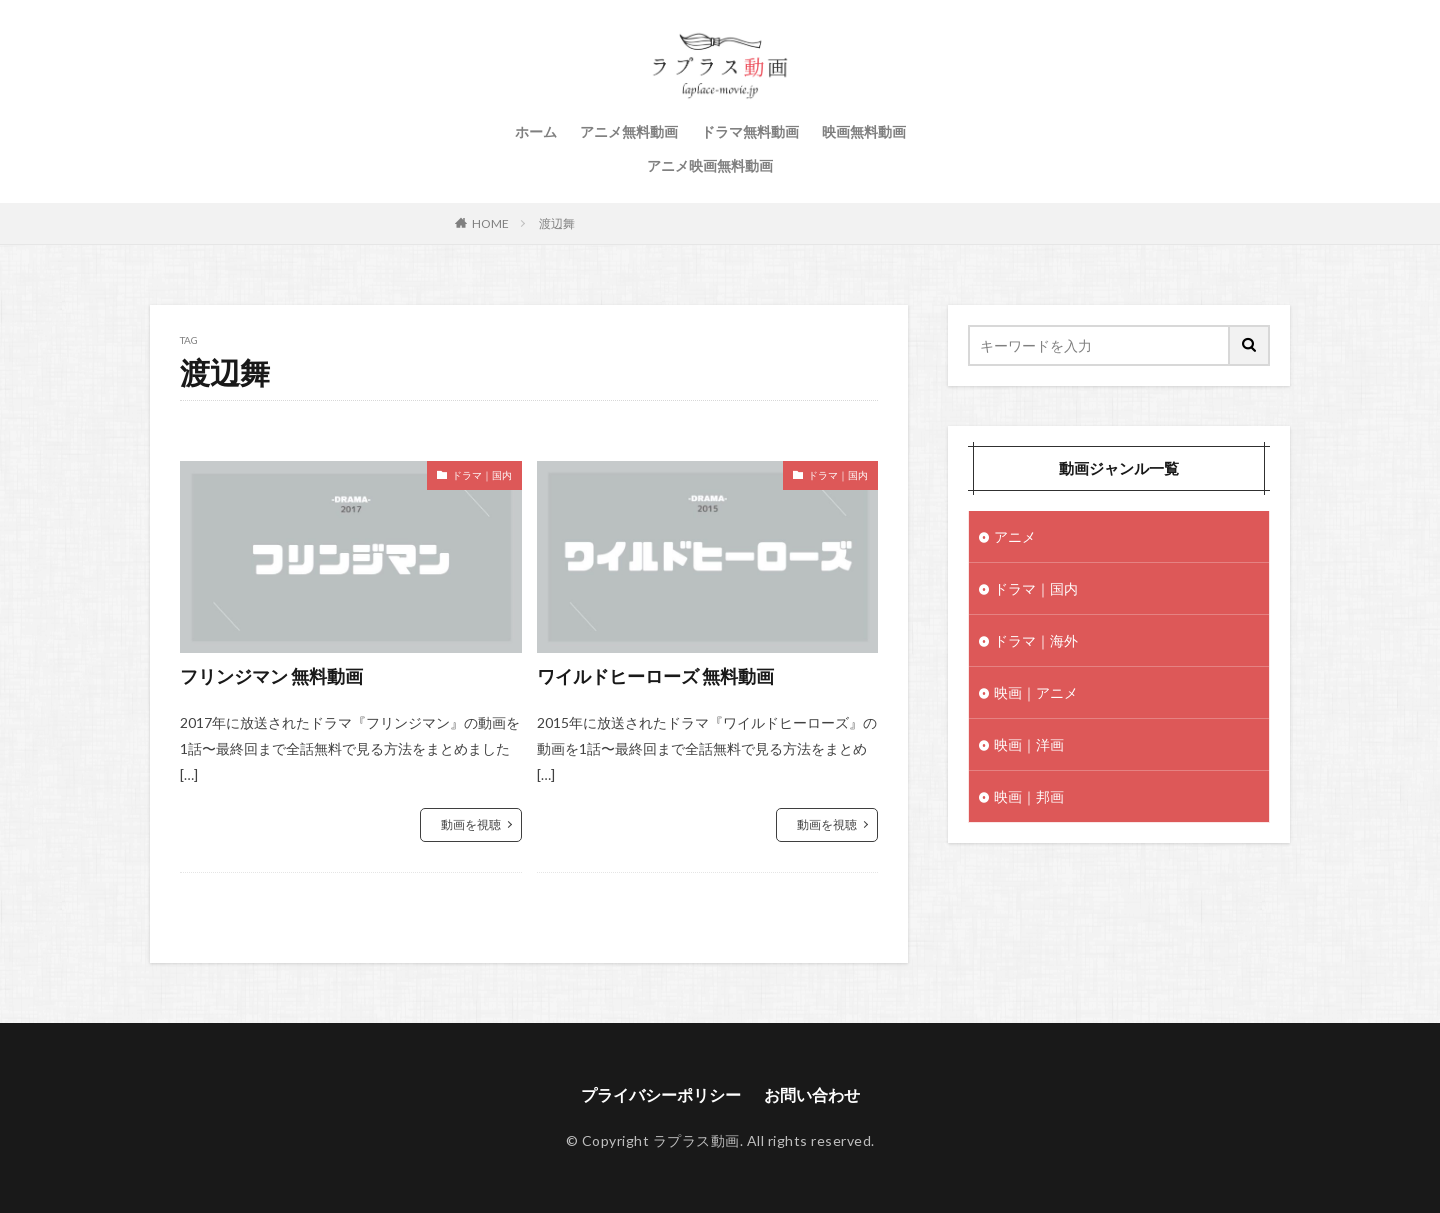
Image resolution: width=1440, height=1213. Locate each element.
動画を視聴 (471, 824)
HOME (490, 223)
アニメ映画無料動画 (710, 165)
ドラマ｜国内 (482, 475)
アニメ (1015, 536)
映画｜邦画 (1029, 796)
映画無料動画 (864, 131)
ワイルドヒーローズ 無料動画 (655, 676)
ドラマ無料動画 (750, 131)
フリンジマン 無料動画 (271, 676)
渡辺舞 (557, 223)
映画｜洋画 (1029, 744)
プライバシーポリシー (661, 1094)
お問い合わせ (812, 1094)
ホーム (536, 131)
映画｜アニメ (1036, 692)
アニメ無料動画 (629, 131)
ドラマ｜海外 (1036, 640)
